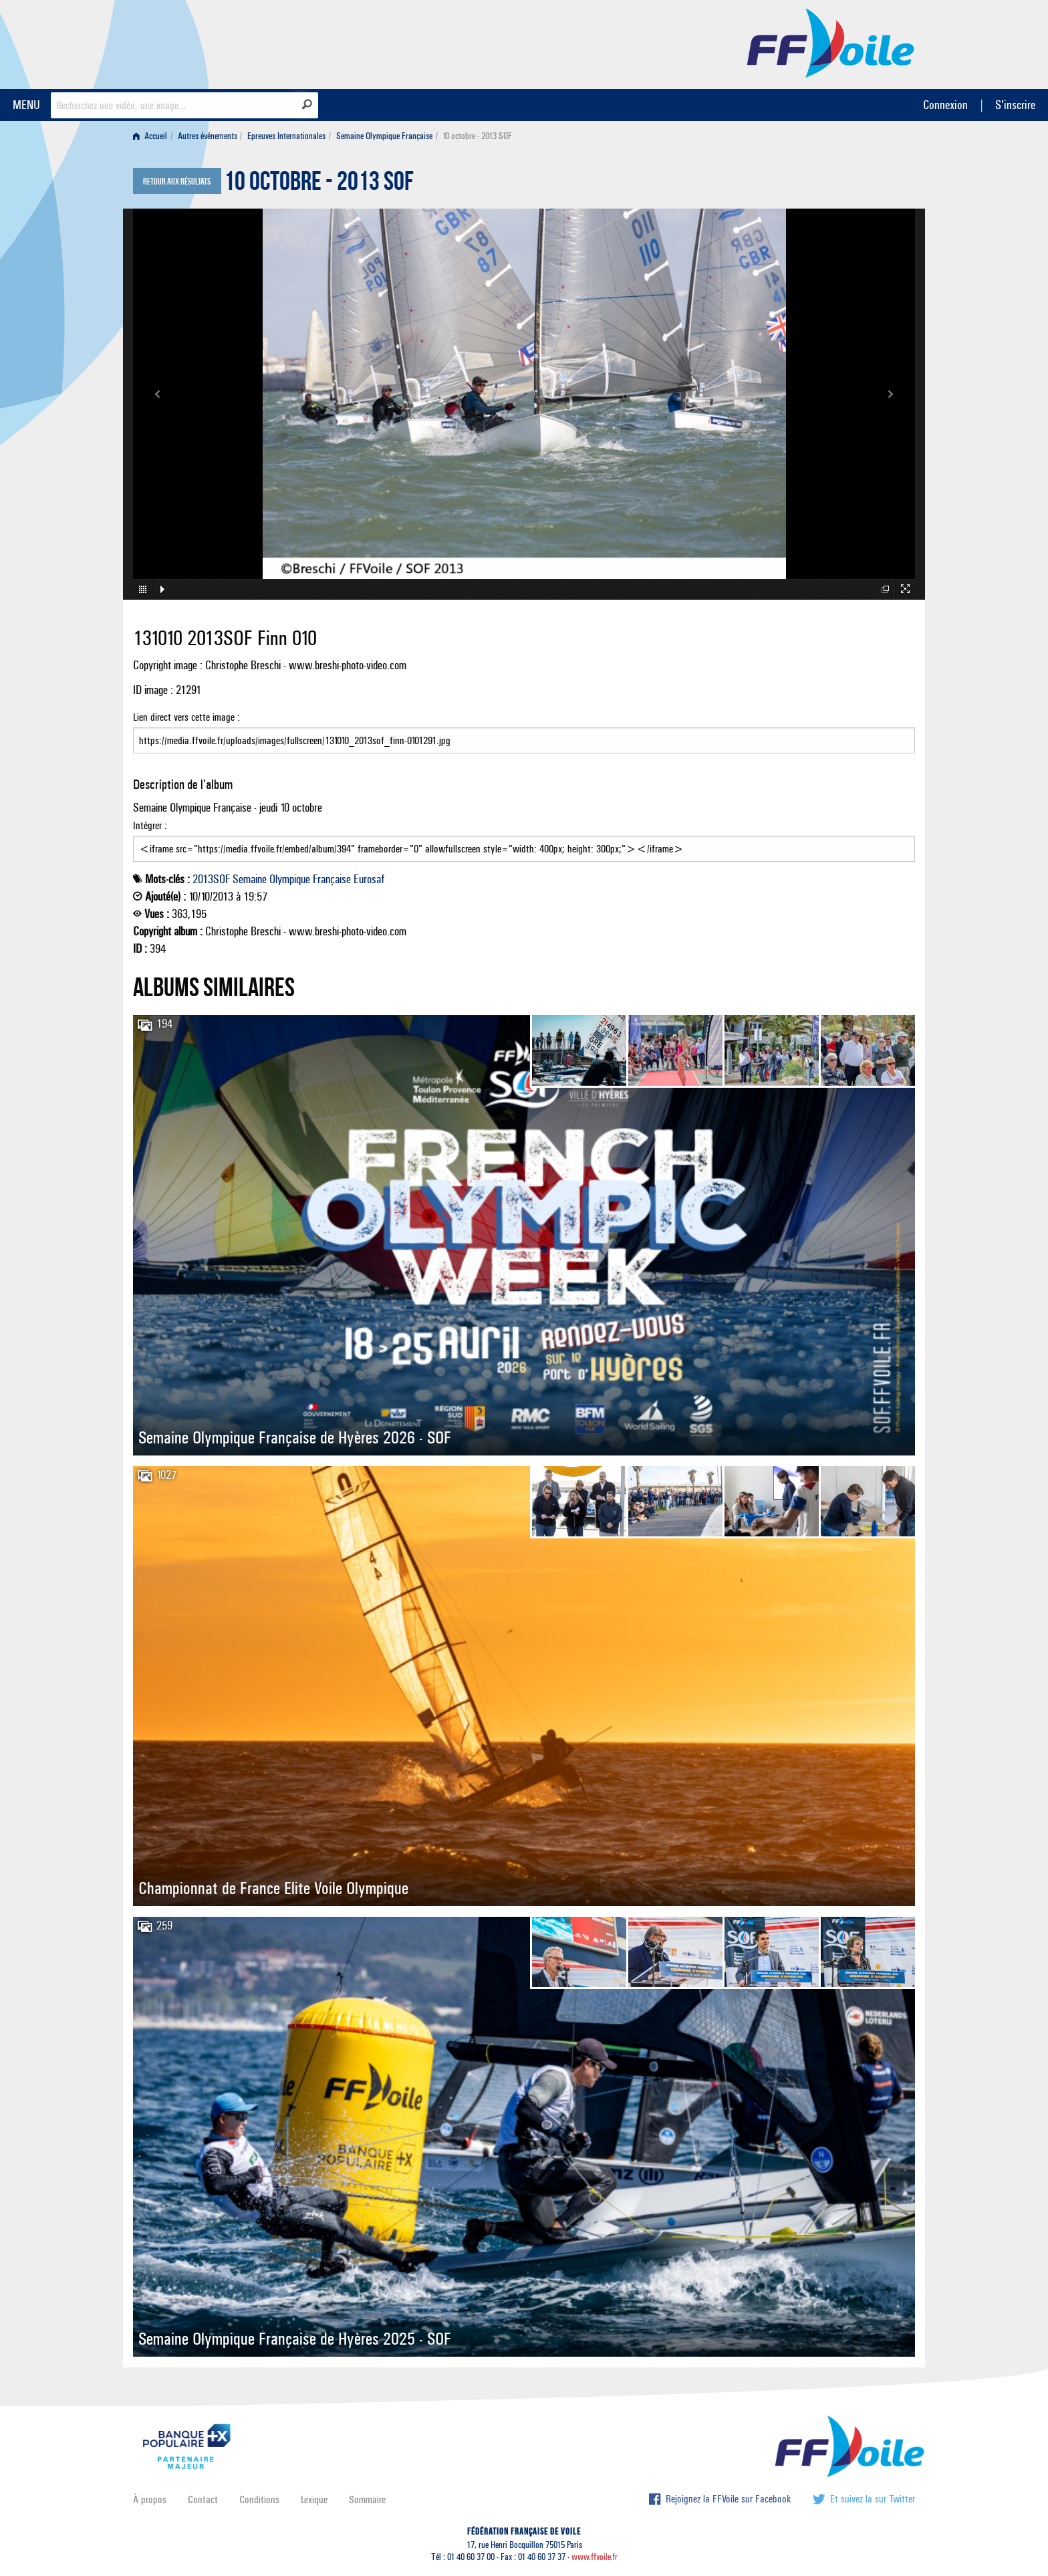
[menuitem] (152, 136)
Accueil (150, 136)
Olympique (289, 879)
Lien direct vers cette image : (524, 732)
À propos (149, 2499)
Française (332, 879)
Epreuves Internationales (286, 136)
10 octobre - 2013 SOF (319, 184)
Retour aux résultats (177, 182)
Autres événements (207, 136)
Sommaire (367, 2499)
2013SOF (211, 879)
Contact (203, 2499)
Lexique (314, 2499)
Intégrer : (524, 840)
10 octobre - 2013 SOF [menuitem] (477, 136)
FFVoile (831, 42)
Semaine (250, 879)
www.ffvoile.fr (594, 2557)
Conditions (259, 2499)
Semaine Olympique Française (384, 136)
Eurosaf (369, 879)
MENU (26, 104)
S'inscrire (1015, 104)
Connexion (945, 104)
